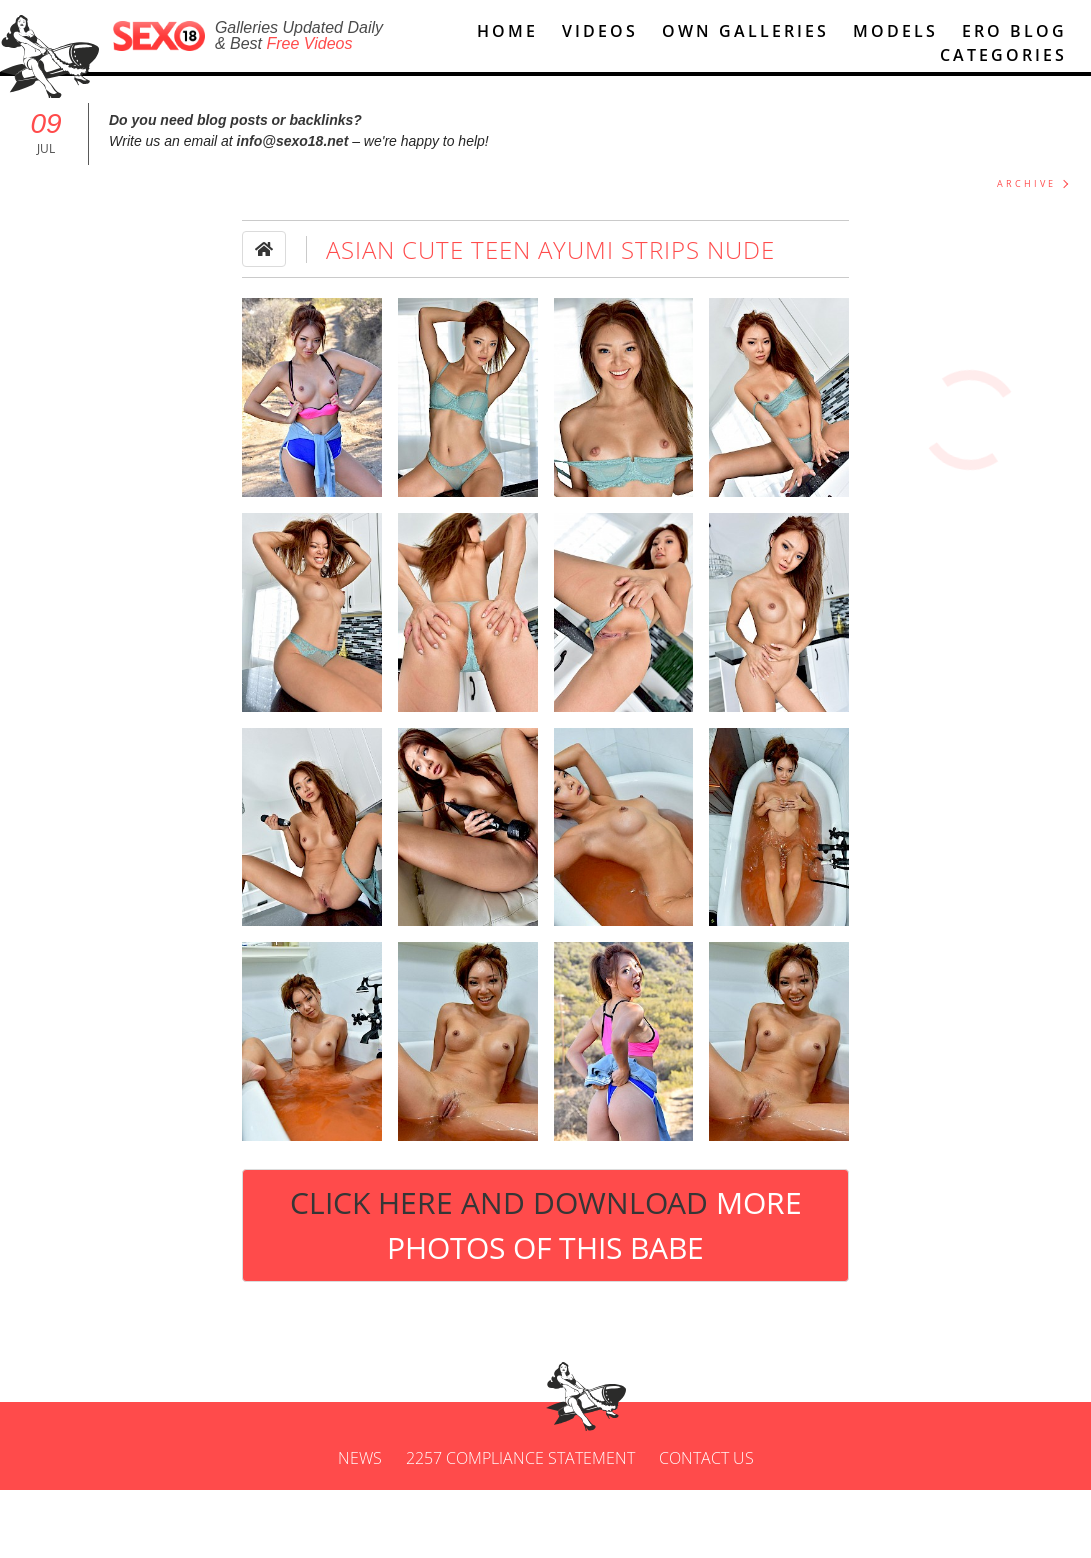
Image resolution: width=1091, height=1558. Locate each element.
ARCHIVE (1026, 186)
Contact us (706, 1521)
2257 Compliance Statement (520, 1521)
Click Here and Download (546, 1228)
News (360, 1521)
